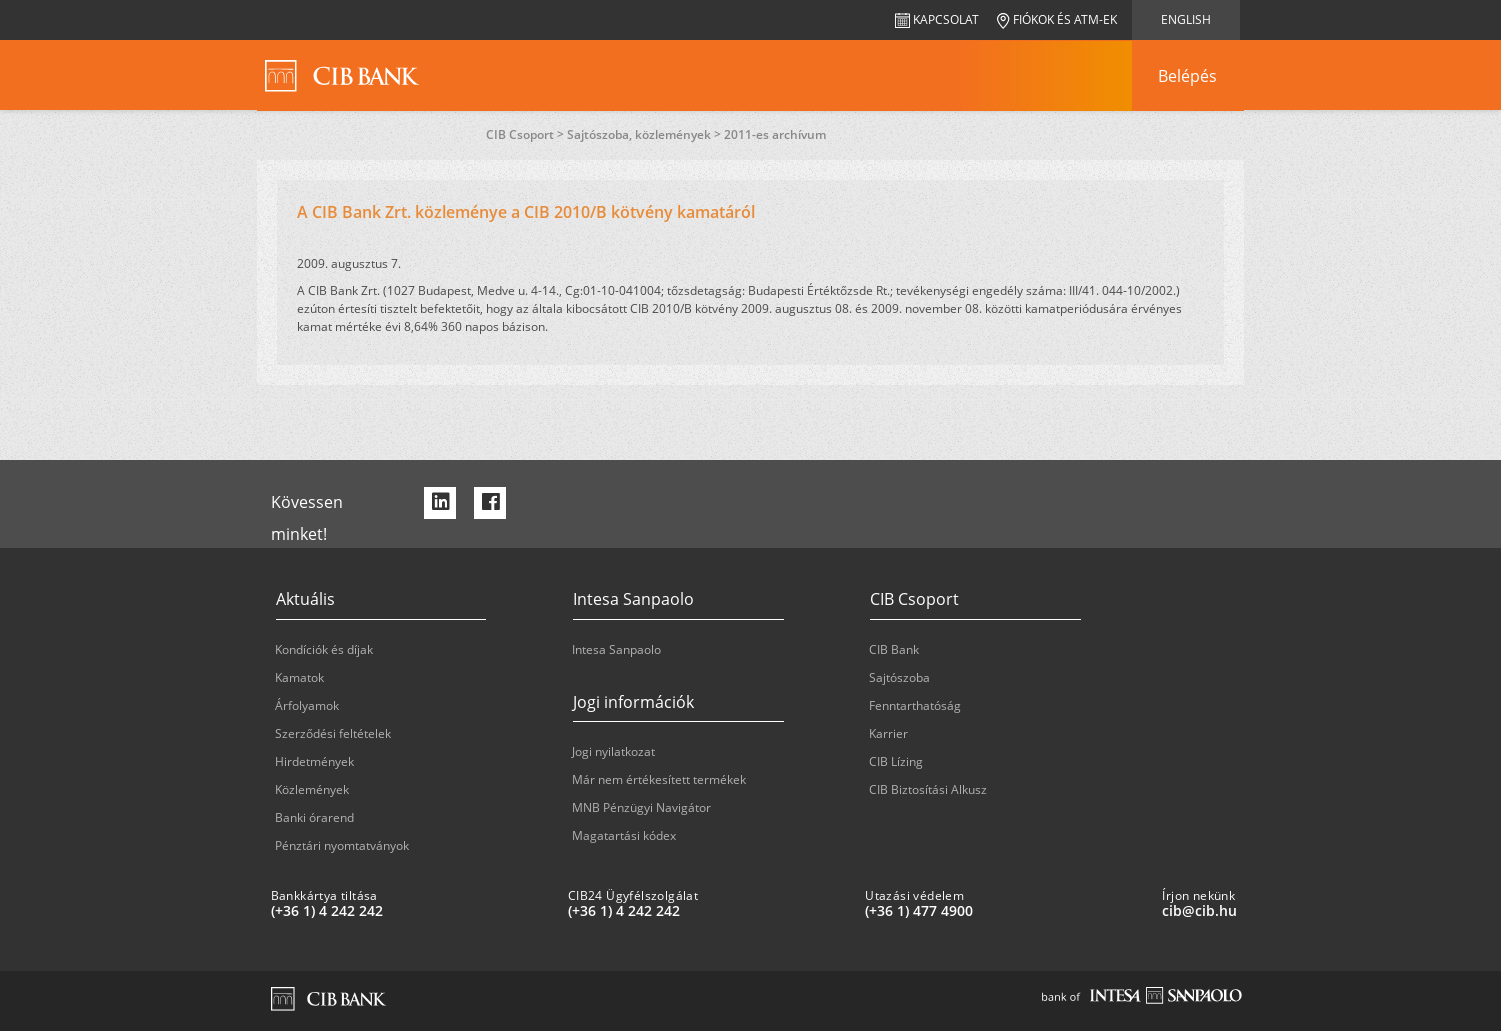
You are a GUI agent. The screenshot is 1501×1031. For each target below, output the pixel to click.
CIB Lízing (896, 761)
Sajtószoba (899, 677)
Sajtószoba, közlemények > (645, 134)
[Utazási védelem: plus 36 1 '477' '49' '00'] (1005, 911)
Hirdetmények (314, 761)
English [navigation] (1186, 19)
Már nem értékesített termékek (659, 779)
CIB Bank (894, 649)
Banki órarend (314, 817)
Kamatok (299, 677)
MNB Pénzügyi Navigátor (641, 807)
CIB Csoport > (526, 134)
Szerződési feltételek (333, 733)
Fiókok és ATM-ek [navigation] (1057, 19)
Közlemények (312, 789)
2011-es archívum (775, 134)
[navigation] (1188, 76)
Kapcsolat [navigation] (937, 19)
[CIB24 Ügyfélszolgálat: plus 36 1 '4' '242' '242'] (708, 911)
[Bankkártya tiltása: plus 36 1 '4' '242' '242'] (411, 911)
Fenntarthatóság (915, 705)
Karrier (888, 733)
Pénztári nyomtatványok (342, 845)
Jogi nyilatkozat (613, 751)
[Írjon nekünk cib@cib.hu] (1302, 911)
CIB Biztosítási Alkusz (928, 789)
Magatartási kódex (624, 835)
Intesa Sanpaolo (616, 649)
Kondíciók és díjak (324, 649)
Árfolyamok (307, 705)
